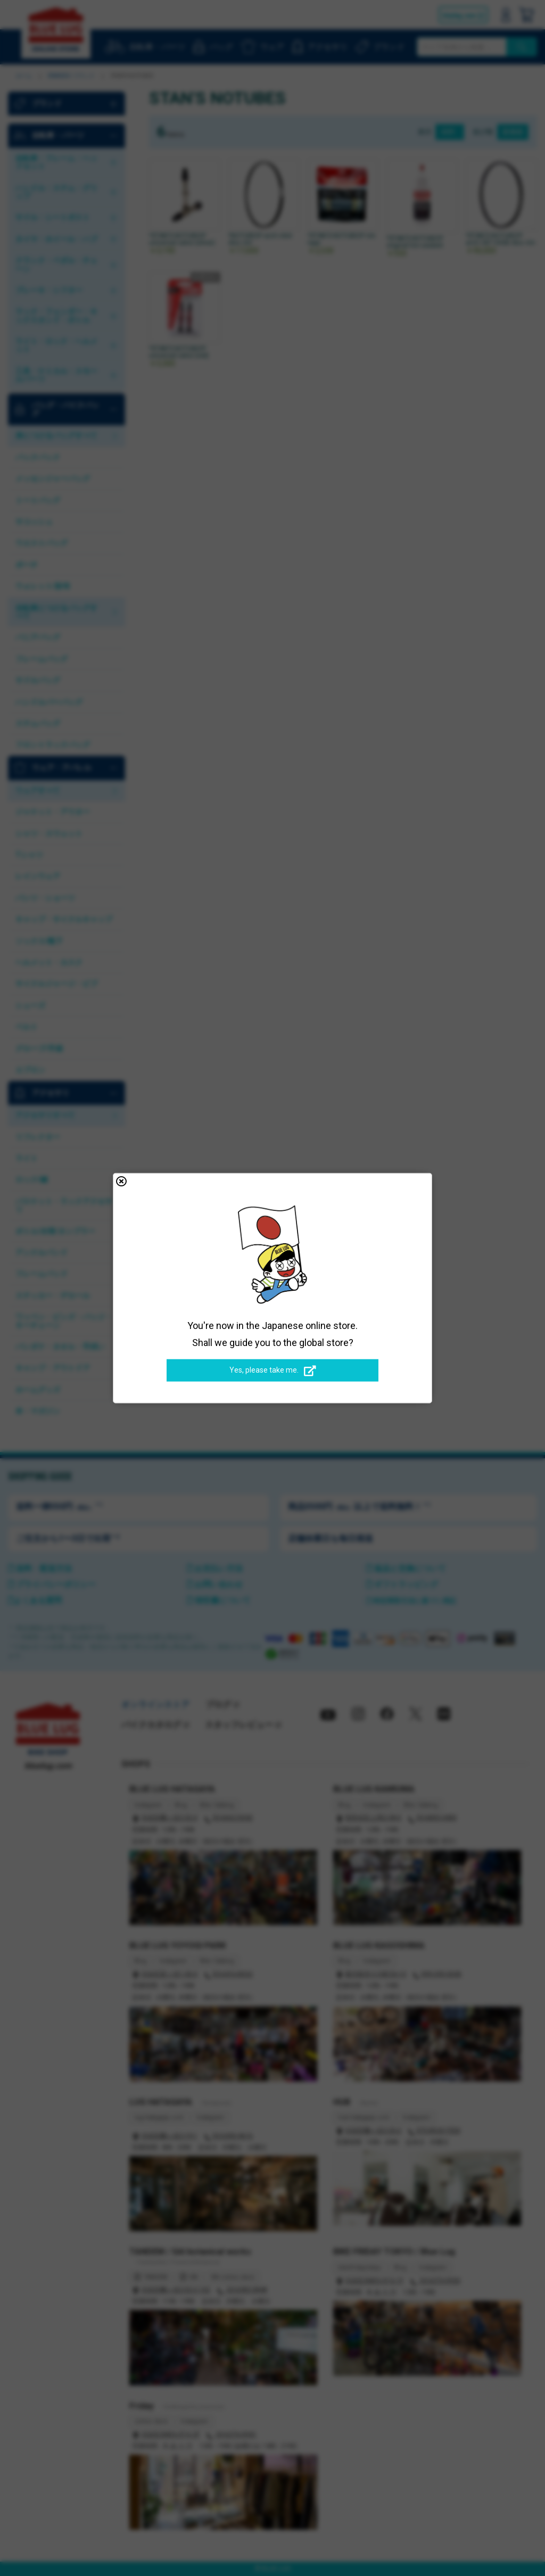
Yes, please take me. (272, 1370)
